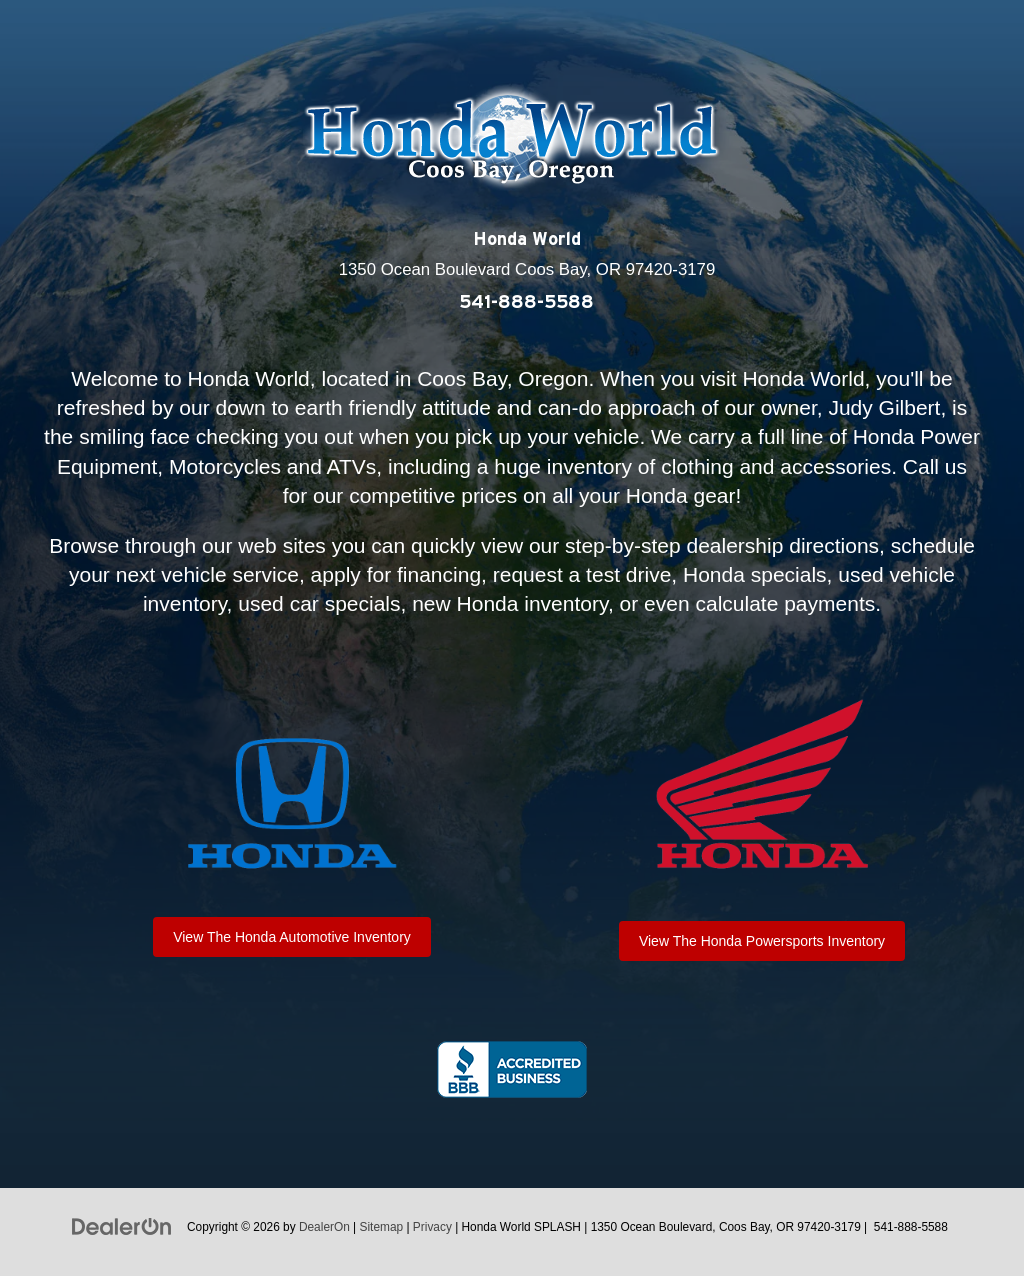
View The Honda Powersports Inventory (762, 941)
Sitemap (382, 1227)
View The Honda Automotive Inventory (292, 937)
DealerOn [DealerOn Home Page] (324, 1227)
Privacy (432, 1227)
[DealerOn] (122, 1226)
